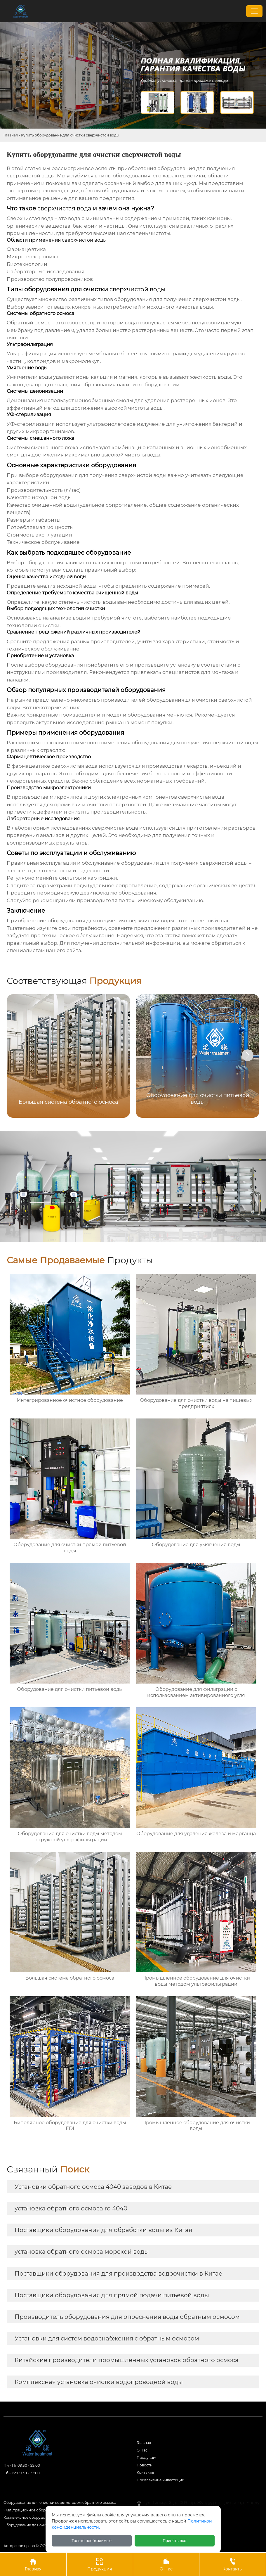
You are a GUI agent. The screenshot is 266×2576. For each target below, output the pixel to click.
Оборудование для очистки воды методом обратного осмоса (60, 2502)
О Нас (166, 2564)
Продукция (147, 2457)
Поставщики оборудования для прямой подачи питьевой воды (112, 2295)
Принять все (174, 2540)
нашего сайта (63, 950)
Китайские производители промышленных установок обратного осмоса (127, 2360)
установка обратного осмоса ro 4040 (71, 2208)
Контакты (145, 2472)
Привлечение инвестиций (160, 2480)
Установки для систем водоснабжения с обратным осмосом (107, 2338)
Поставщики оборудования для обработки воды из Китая (103, 2230)
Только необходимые (92, 2540)
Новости (144, 2465)
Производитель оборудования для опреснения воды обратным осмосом (127, 2316)
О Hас (142, 2450)
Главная (11, 135)
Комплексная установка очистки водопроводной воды (99, 2381)
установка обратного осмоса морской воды (82, 2251)
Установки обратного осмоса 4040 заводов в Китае (93, 2186)
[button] (247, 1055)
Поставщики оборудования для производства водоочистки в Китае (118, 2273)
